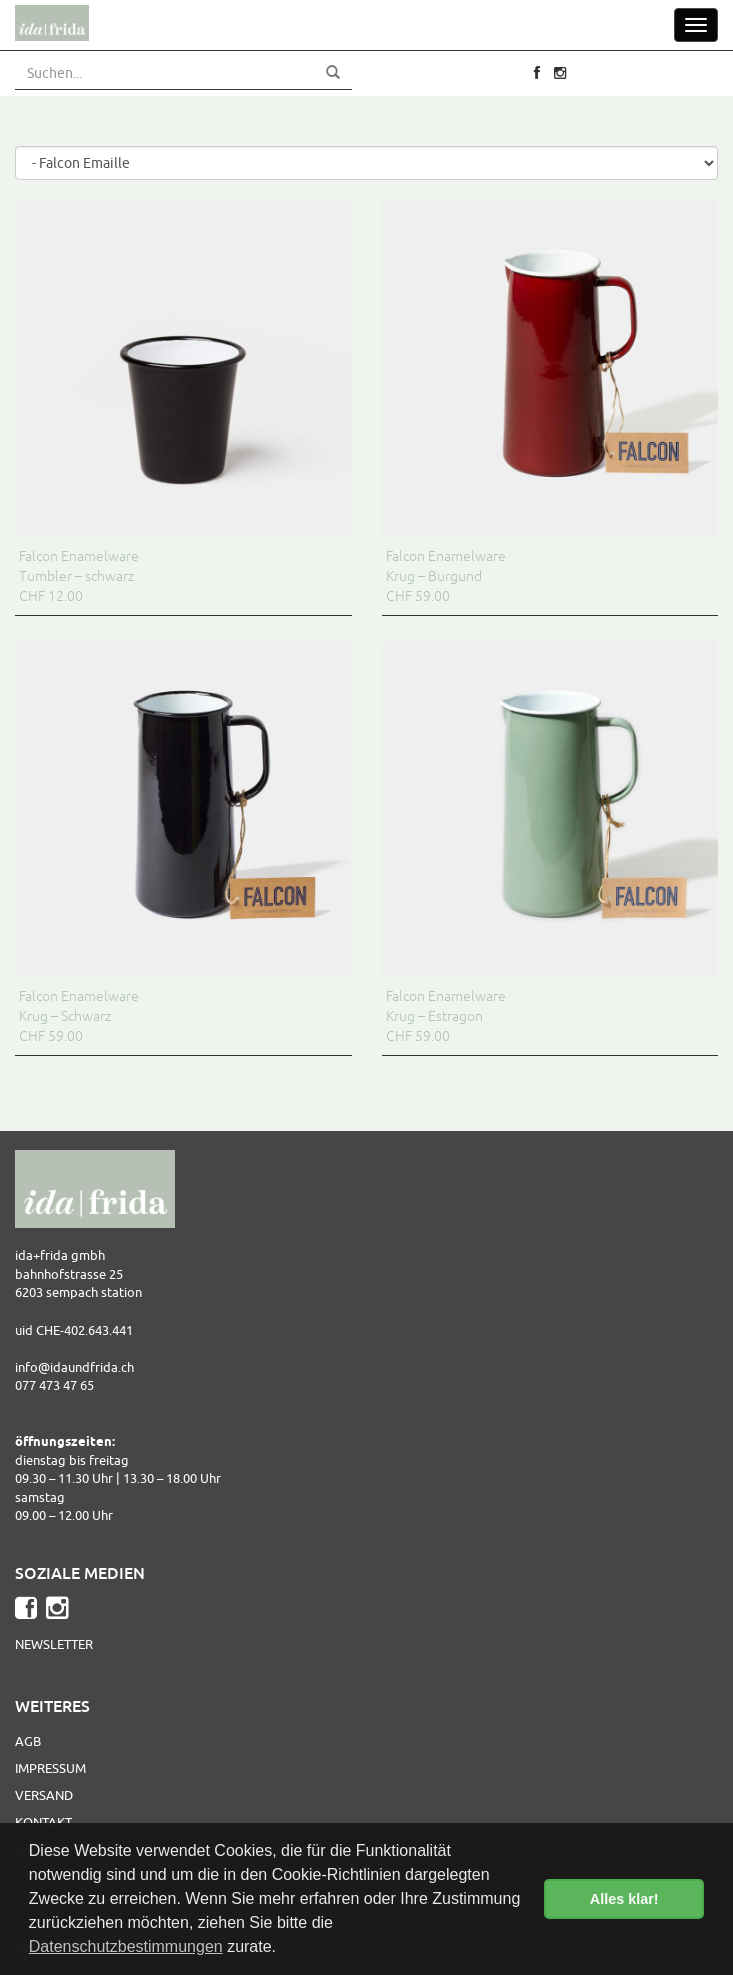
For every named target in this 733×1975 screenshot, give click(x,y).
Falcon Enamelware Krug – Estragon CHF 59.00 (446, 1016)
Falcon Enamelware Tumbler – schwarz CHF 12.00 (79, 576)
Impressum (50, 1768)
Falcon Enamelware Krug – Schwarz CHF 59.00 (79, 1016)
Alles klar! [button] (624, 1899)
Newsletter (54, 1644)
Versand (44, 1795)
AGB (28, 1741)
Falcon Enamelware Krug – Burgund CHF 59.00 (446, 576)
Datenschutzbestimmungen (126, 1946)
